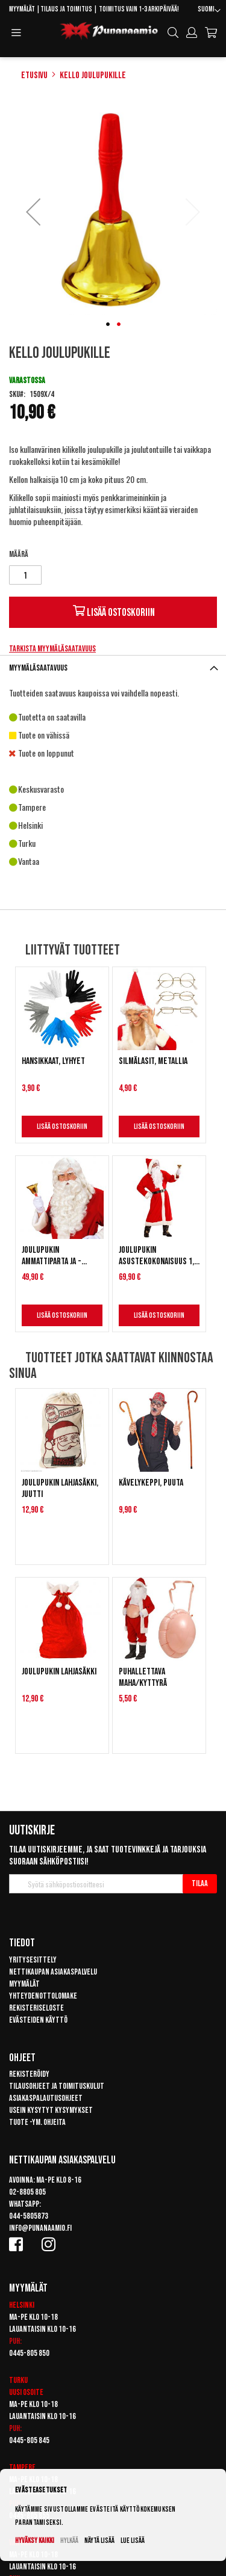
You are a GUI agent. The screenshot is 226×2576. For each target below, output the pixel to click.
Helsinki (21, 2305)
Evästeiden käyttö (38, 2020)
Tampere (22, 2467)
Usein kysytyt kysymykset (51, 2110)
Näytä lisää (99, 2540)
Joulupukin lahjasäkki (59, 1671)
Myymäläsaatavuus (38, 668)
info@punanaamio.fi (40, 2228)
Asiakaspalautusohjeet (46, 2098)
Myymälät (22, 9)
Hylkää (69, 2540)
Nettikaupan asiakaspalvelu (53, 1972)
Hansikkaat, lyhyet (53, 1061)
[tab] (113, 668)
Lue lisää (133, 2540)
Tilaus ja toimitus (66, 9)
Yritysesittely (33, 1960)
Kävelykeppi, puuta (151, 1483)
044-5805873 (28, 2216)
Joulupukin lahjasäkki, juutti (60, 1488)
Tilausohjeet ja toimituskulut (56, 2086)
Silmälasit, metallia (153, 1061)
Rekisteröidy (29, 2074)
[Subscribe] (200, 1883)
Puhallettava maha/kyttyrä (143, 1677)
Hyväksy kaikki (34, 2540)
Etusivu (34, 75)
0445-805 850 (29, 2353)
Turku (18, 2380)
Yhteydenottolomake (43, 1996)
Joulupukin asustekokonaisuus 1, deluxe (156, 1255)
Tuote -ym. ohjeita (37, 2122)
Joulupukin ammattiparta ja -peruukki (51, 1255)
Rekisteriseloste (36, 2008)
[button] (209, 10)
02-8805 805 (27, 2192)
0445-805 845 (29, 2440)
